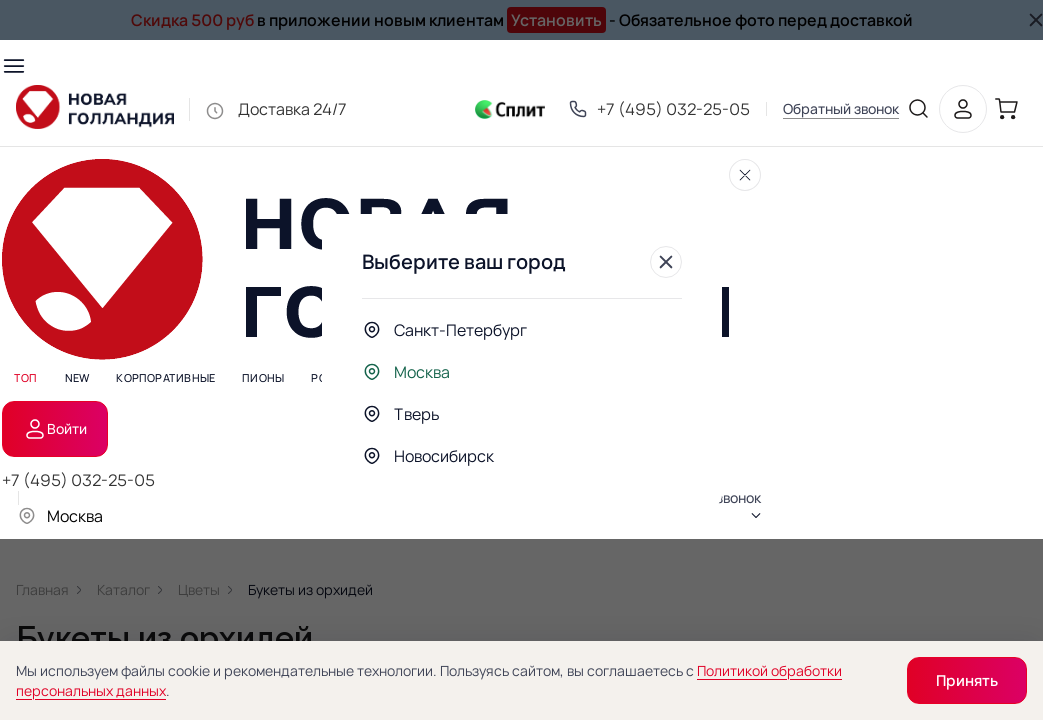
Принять (967, 680)
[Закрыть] (666, 262)
